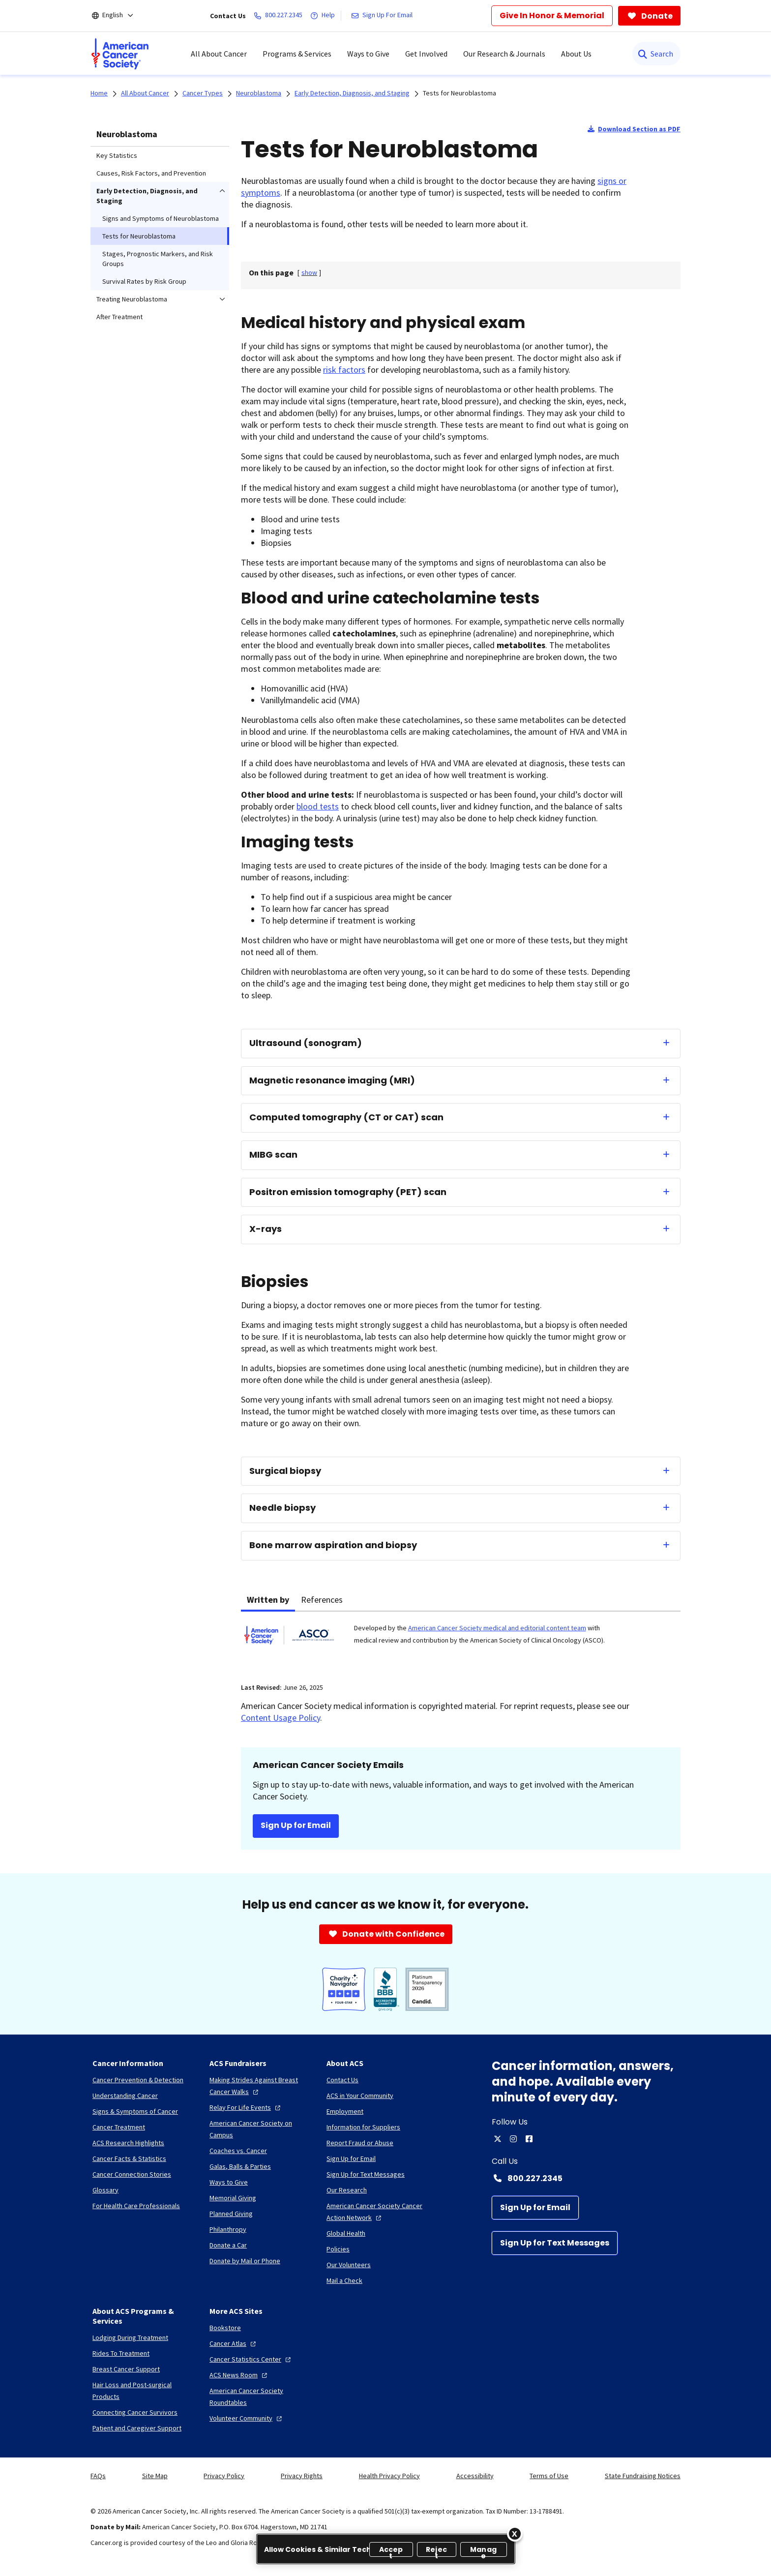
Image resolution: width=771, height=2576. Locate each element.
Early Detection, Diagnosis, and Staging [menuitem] (147, 195)
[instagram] (513, 2139)
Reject (436, 2551)
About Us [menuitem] (576, 54)
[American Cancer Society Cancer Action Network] (377, 2211)
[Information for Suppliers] (363, 2127)
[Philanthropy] (227, 2229)
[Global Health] (345, 2233)
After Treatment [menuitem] (119, 316)
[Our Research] (346, 2190)
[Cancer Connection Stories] (131, 2174)
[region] (385, 2549)
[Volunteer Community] (246, 2418)
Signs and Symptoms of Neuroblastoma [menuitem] (160, 218)
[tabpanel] (461, 1641)
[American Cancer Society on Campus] (260, 2129)
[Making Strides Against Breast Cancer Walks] (260, 2085)
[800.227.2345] (280, 16)
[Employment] (344, 2111)
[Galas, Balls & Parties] (240, 2166)
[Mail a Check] (344, 2280)
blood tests (318, 806)
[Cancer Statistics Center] (251, 2359)
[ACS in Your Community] (359, 2095)
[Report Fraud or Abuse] (359, 2143)
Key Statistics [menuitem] (116, 155)
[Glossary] (105, 2190)
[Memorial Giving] (232, 2198)
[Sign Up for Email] (535, 2207)
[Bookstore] (225, 2328)
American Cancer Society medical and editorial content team (497, 1627)
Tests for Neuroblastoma (459, 93)
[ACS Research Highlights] (128, 2143)
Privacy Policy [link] (224, 2475)
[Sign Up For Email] (383, 16)
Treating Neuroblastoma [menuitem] (131, 299)
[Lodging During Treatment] (130, 2337)
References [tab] (322, 1599)
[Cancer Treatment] (118, 2127)
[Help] (324, 16)
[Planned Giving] (231, 2213)
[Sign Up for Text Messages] (555, 2243)
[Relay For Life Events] (246, 2107)
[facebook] (529, 2139)
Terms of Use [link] (549, 2475)
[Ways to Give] (228, 2182)
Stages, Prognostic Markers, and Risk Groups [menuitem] (157, 258)
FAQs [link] (98, 2475)
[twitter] (498, 2139)
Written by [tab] (268, 1599)
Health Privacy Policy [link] (389, 2475)
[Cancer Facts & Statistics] (129, 2158)
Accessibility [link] (475, 2475)
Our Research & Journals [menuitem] (504, 54)
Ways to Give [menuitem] (368, 54)
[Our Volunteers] (348, 2265)
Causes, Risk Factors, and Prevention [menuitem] (151, 173)
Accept (391, 2551)
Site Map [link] (155, 2475)
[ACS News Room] (239, 2375)
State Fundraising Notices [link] (643, 2475)
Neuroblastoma (126, 134)
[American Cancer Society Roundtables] (260, 2396)
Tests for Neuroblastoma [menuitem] (139, 236)
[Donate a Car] (228, 2245)
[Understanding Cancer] (125, 2095)
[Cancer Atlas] (233, 2343)
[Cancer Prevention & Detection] (137, 2080)
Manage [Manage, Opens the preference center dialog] (483, 2551)
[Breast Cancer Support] (126, 2369)
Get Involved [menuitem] (426, 54)
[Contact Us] (342, 2080)
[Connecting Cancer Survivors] (135, 2412)
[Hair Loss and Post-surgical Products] (143, 2390)
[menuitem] (119, 53)
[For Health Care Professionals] (136, 2206)
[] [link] (309, 272)
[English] (119, 16)
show (309, 272)
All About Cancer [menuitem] (219, 54)
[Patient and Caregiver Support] (136, 2428)
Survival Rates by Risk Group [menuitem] (144, 281)
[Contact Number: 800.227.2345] (586, 2178)
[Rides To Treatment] (120, 2353)
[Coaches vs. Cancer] (238, 2151)
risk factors (344, 369)
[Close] (515, 2534)
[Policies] (338, 2249)
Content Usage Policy (280, 1717)
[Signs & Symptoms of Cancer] (135, 2111)
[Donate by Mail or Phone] (244, 2261)
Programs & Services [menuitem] (297, 54)
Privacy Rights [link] (302, 2475)
